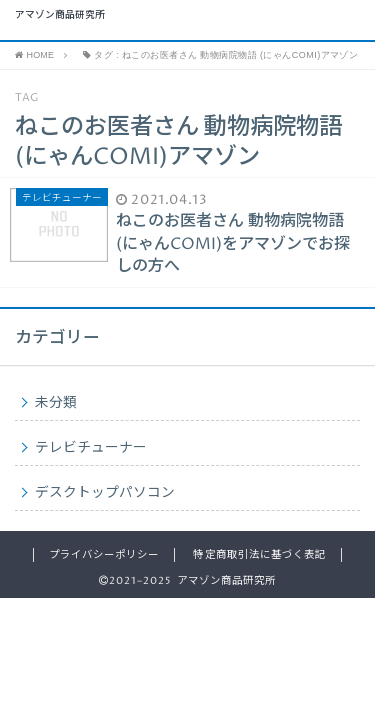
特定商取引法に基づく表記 (259, 555)
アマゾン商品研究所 (60, 16)
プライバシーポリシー (104, 555)
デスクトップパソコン (105, 493)
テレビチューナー (91, 448)
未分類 (56, 403)
